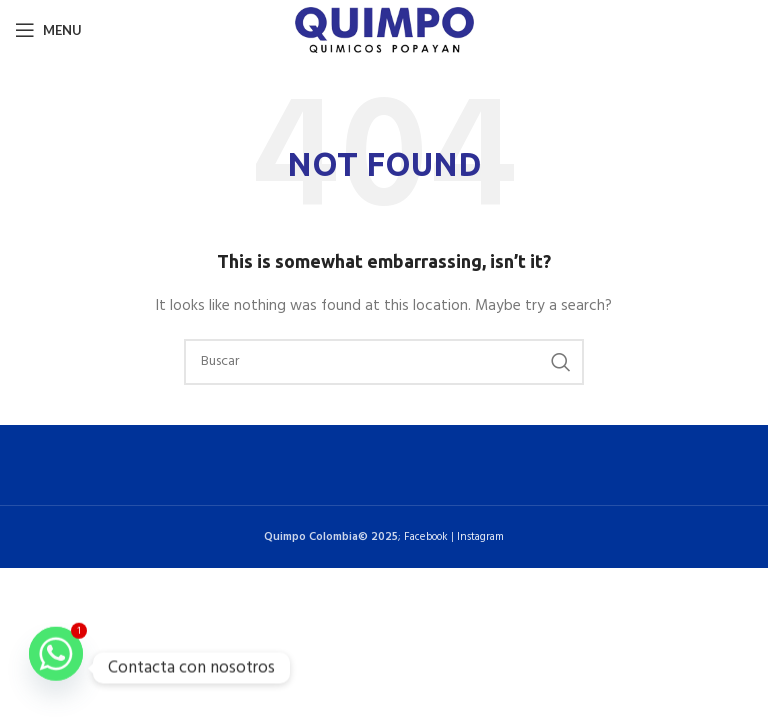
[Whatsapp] (56, 668)
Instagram (480, 537)
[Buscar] (384, 362)
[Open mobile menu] (48, 30)
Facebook (426, 537)
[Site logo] (384, 30)
